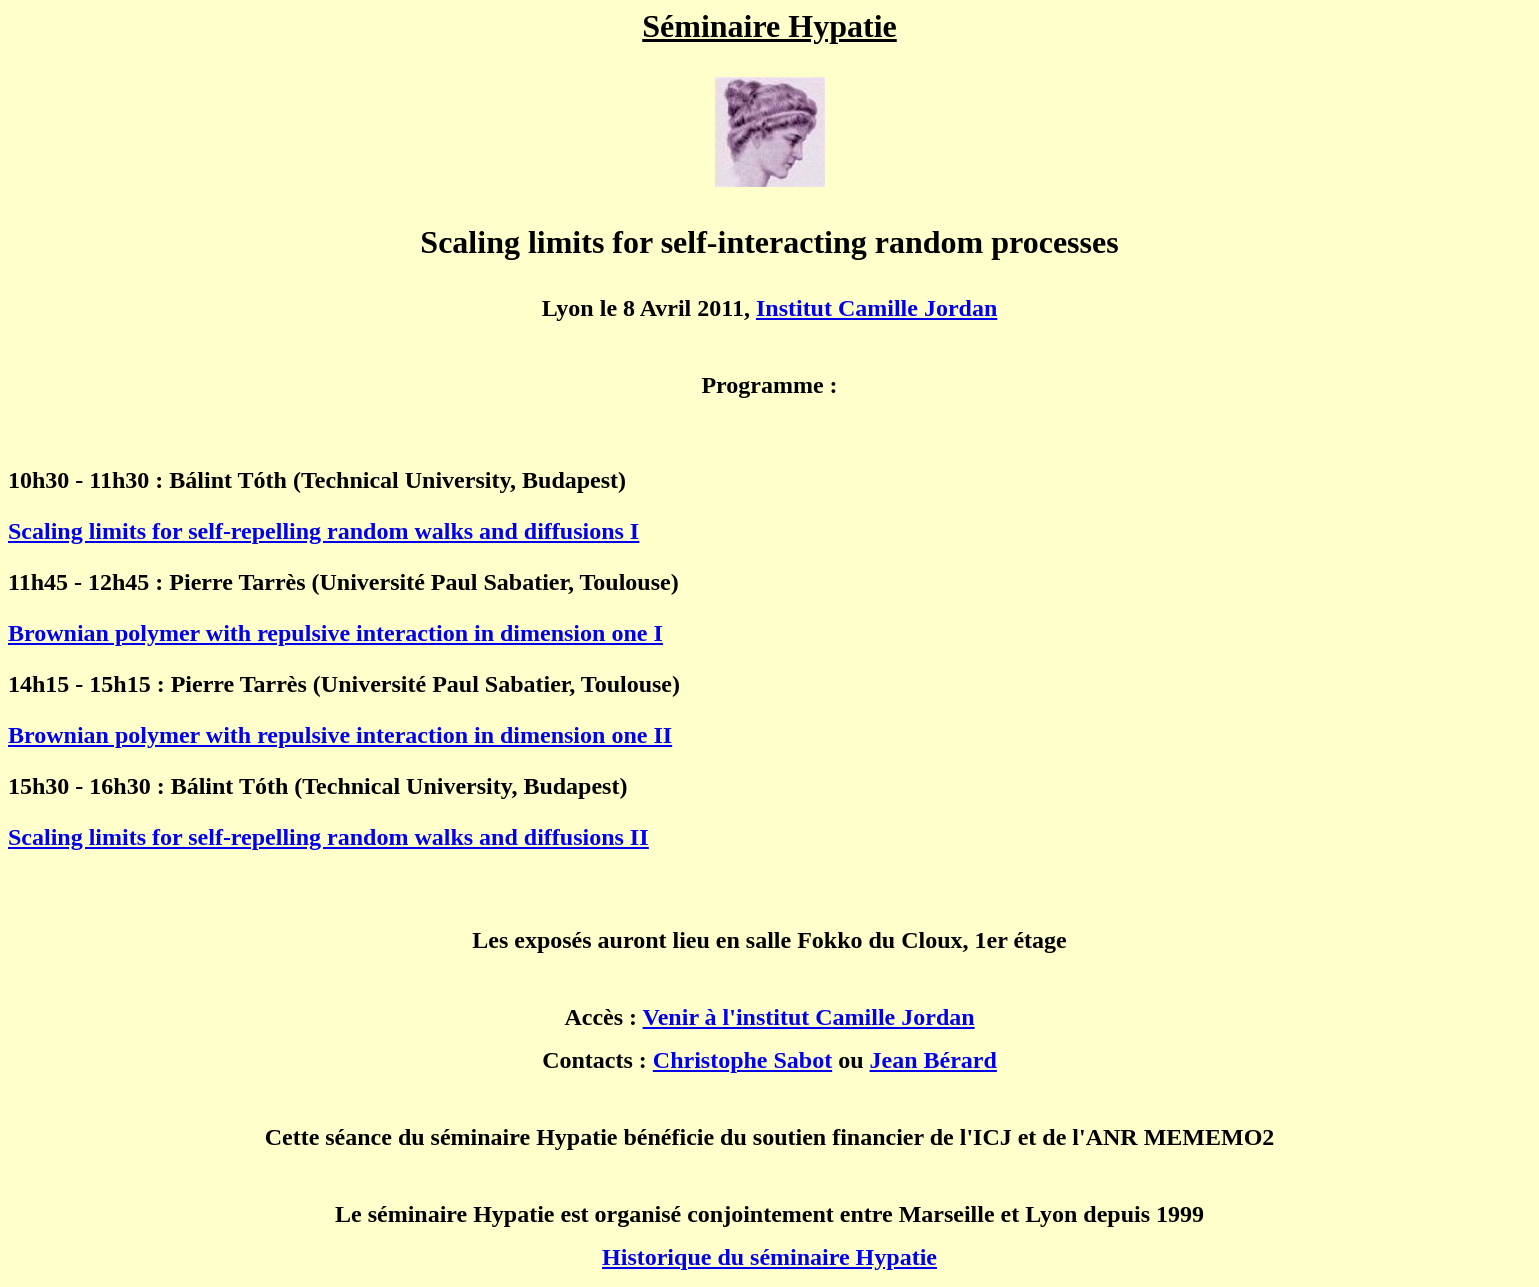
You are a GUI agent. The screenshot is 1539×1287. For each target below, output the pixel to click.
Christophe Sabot (742, 1060)
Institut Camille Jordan (876, 308)
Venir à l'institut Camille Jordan (809, 1017)
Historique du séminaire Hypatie (769, 1257)
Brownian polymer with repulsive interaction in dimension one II (340, 735)
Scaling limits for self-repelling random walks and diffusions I (323, 531)
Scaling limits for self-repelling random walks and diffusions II (328, 837)
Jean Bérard (933, 1060)
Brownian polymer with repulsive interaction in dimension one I (335, 633)
